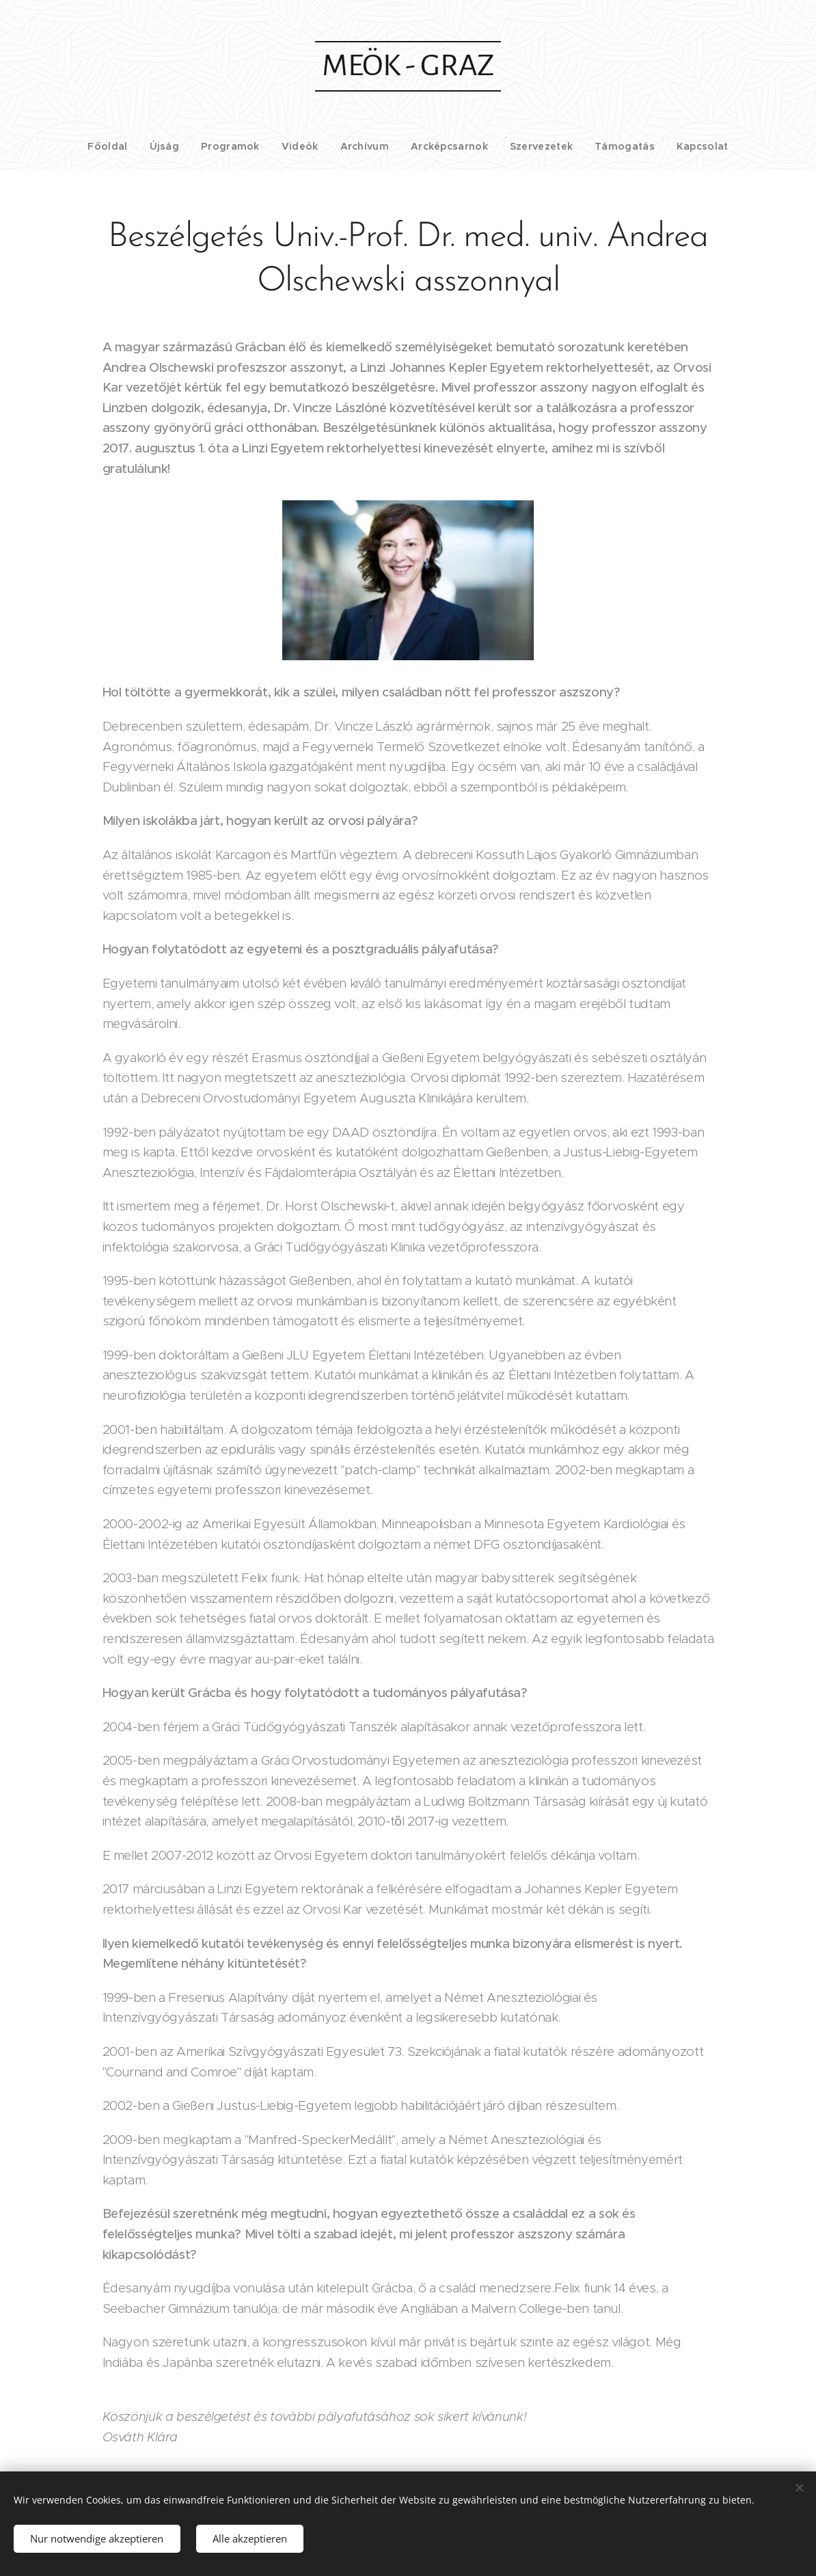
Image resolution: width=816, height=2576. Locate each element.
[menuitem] (130, 146)
